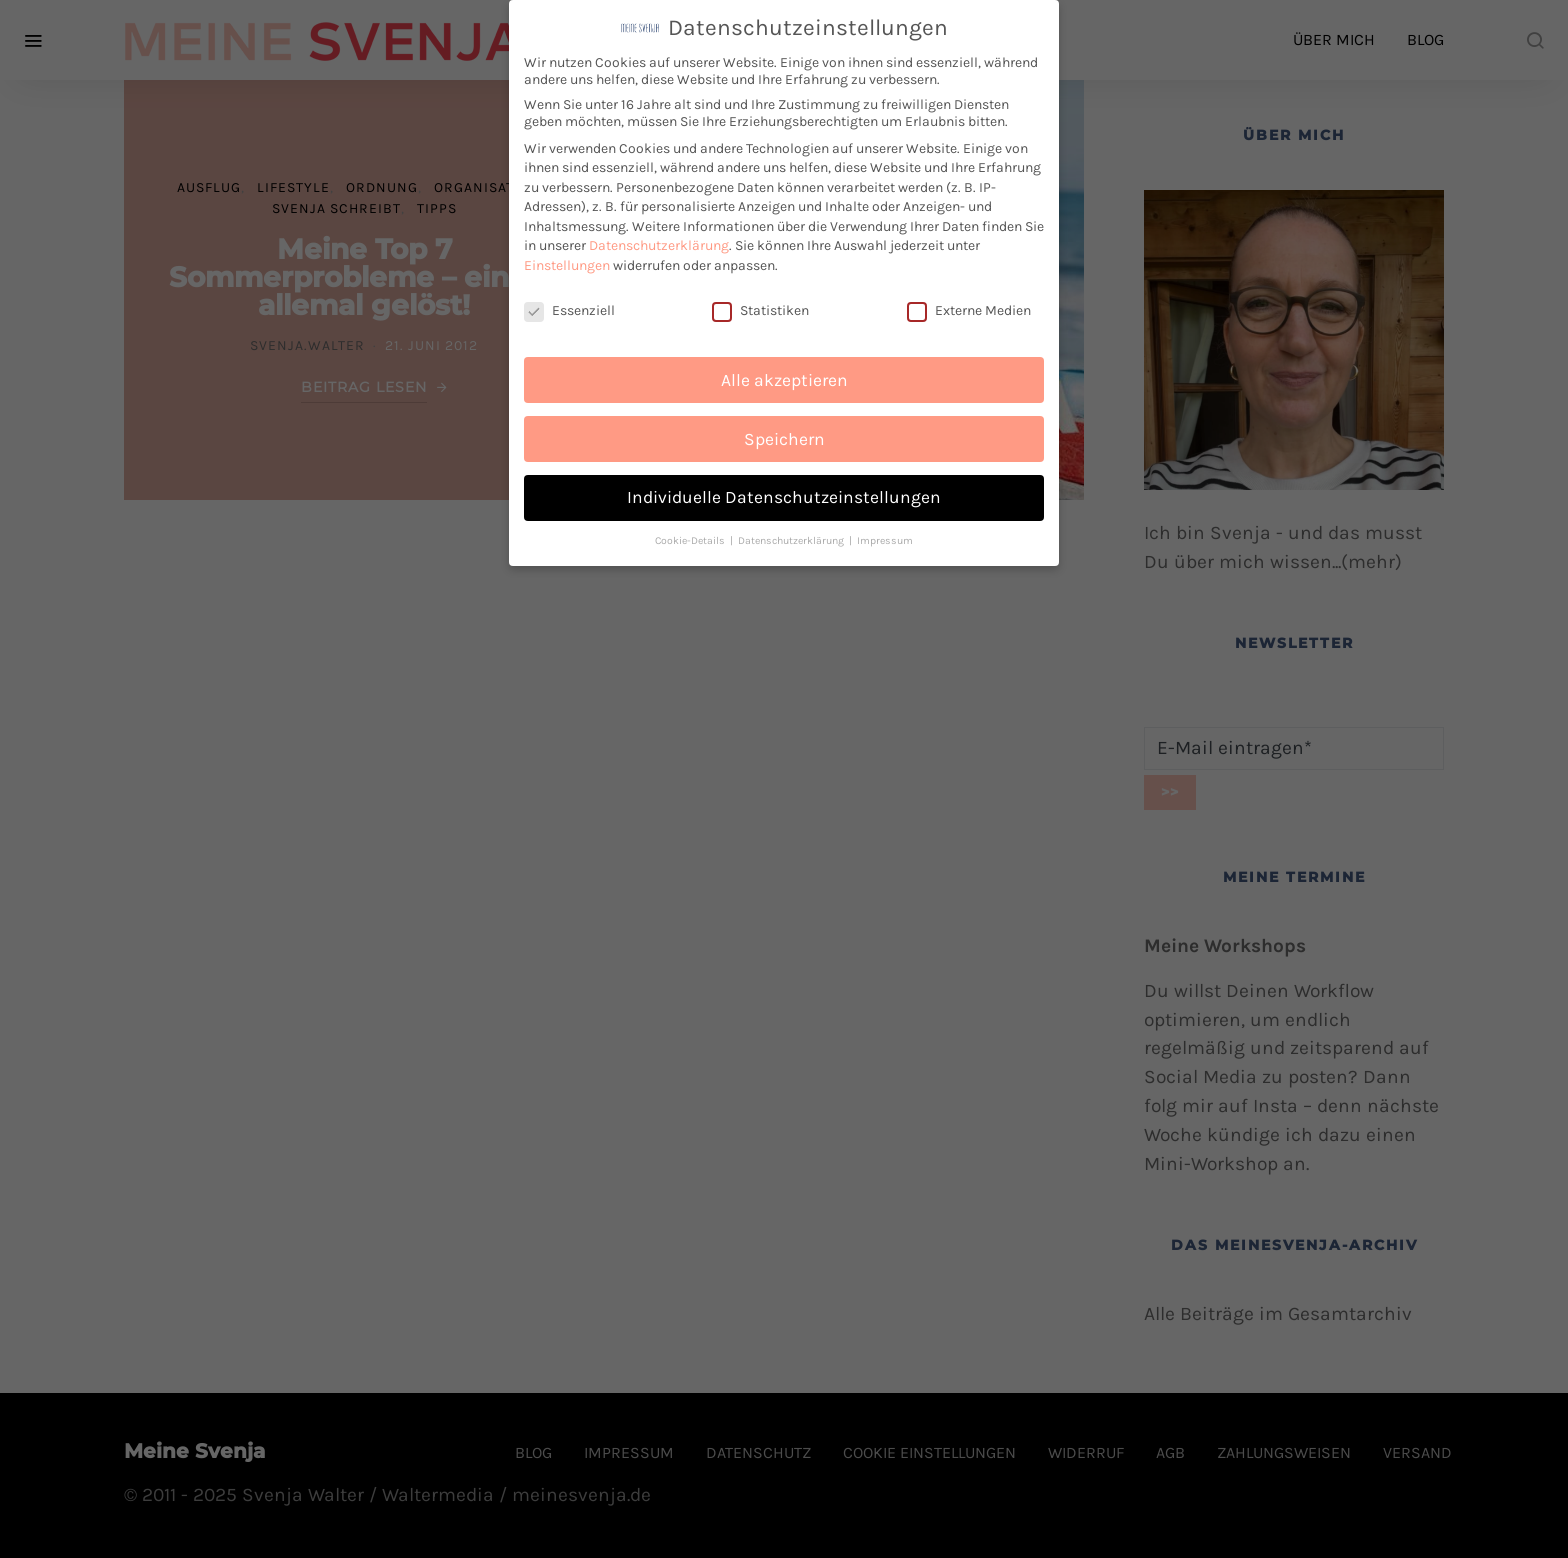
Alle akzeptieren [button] (784, 377)
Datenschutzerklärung (659, 243)
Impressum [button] (885, 538)
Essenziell (569, 308)
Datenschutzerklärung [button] (792, 538)
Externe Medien (969, 308)
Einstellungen (567, 263)
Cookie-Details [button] (691, 538)
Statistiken (760, 308)
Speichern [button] (784, 436)
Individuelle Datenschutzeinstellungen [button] (784, 495)
